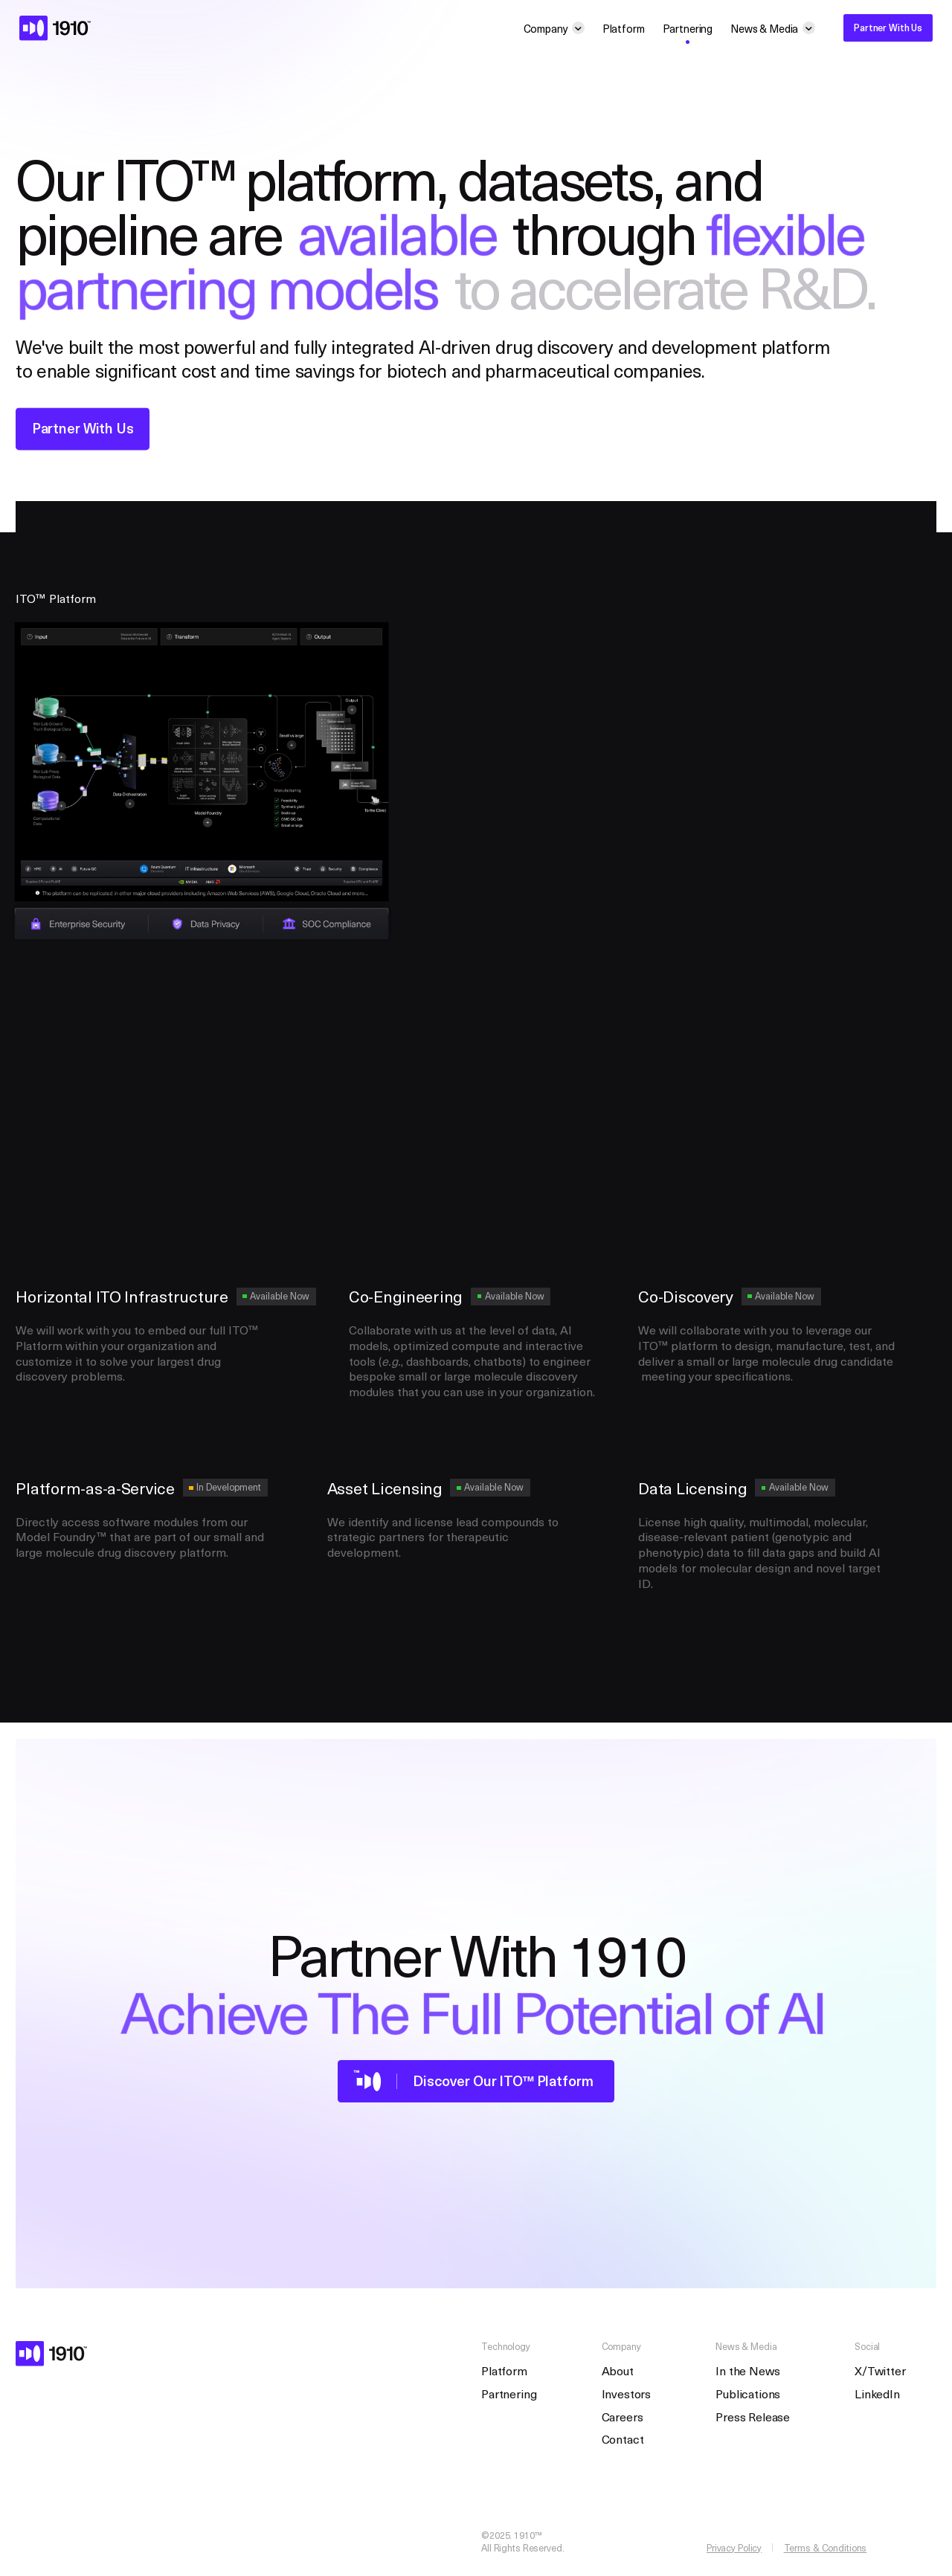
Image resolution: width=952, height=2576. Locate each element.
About (618, 2370)
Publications (747, 2393)
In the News (747, 2370)
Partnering (688, 28)
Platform (623, 28)
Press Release (752, 2416)
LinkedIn (877, 2393)
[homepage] (55, 28)
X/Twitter (880, 2370)
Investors (627, 2393)
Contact (623, 2439)
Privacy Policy (734, 2548)
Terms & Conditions (825, 2548)
